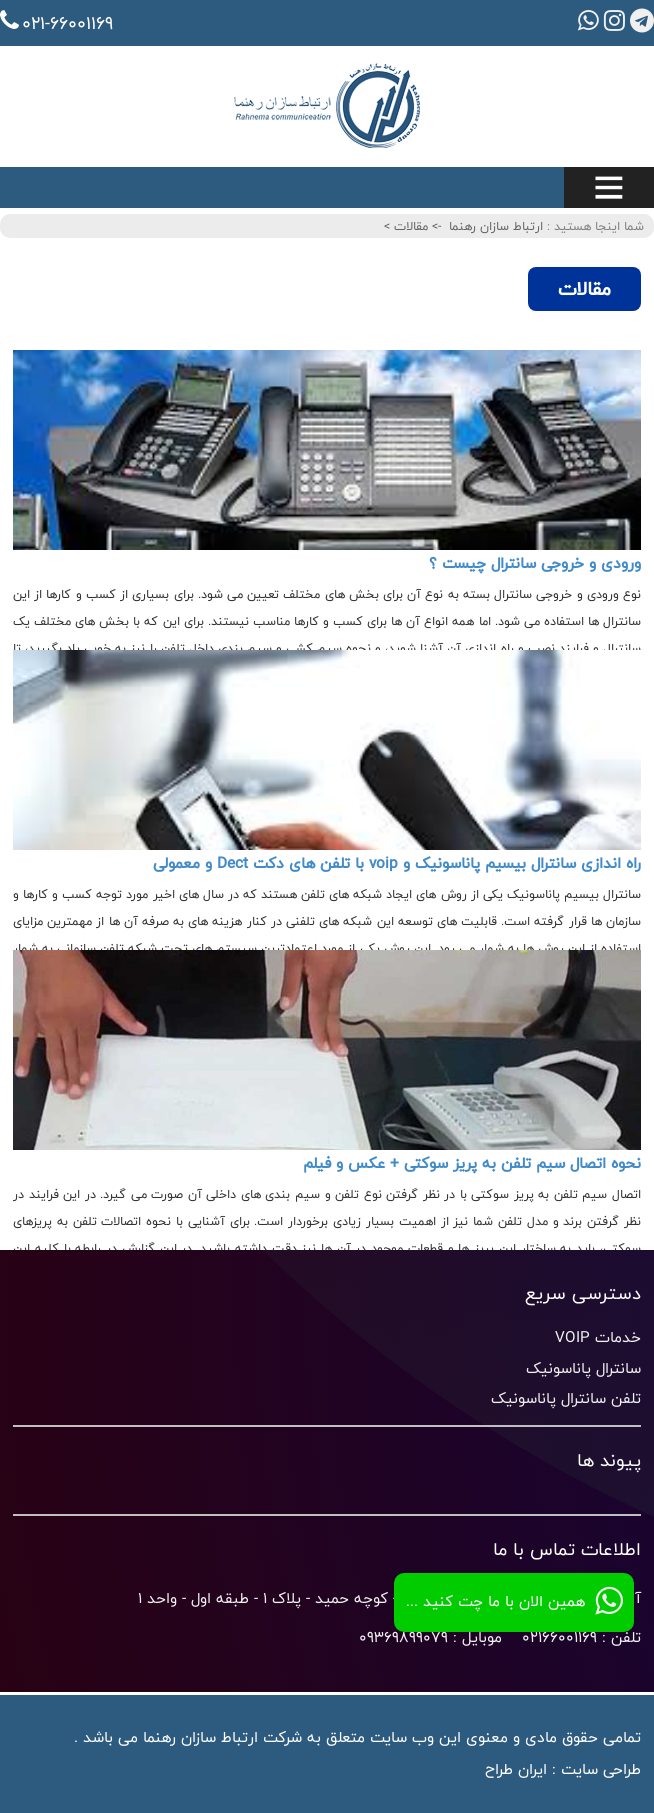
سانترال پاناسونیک (583, 1368)
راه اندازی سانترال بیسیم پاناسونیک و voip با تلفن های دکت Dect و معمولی (397, 863)
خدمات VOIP (598, 1337)
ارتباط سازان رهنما (496, 226)
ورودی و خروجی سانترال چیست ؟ (535, 563)
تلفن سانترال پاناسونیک (566, 1398)
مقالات (409, 226)
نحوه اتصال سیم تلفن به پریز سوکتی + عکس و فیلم (472, 1163)
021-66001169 (56, 23)
